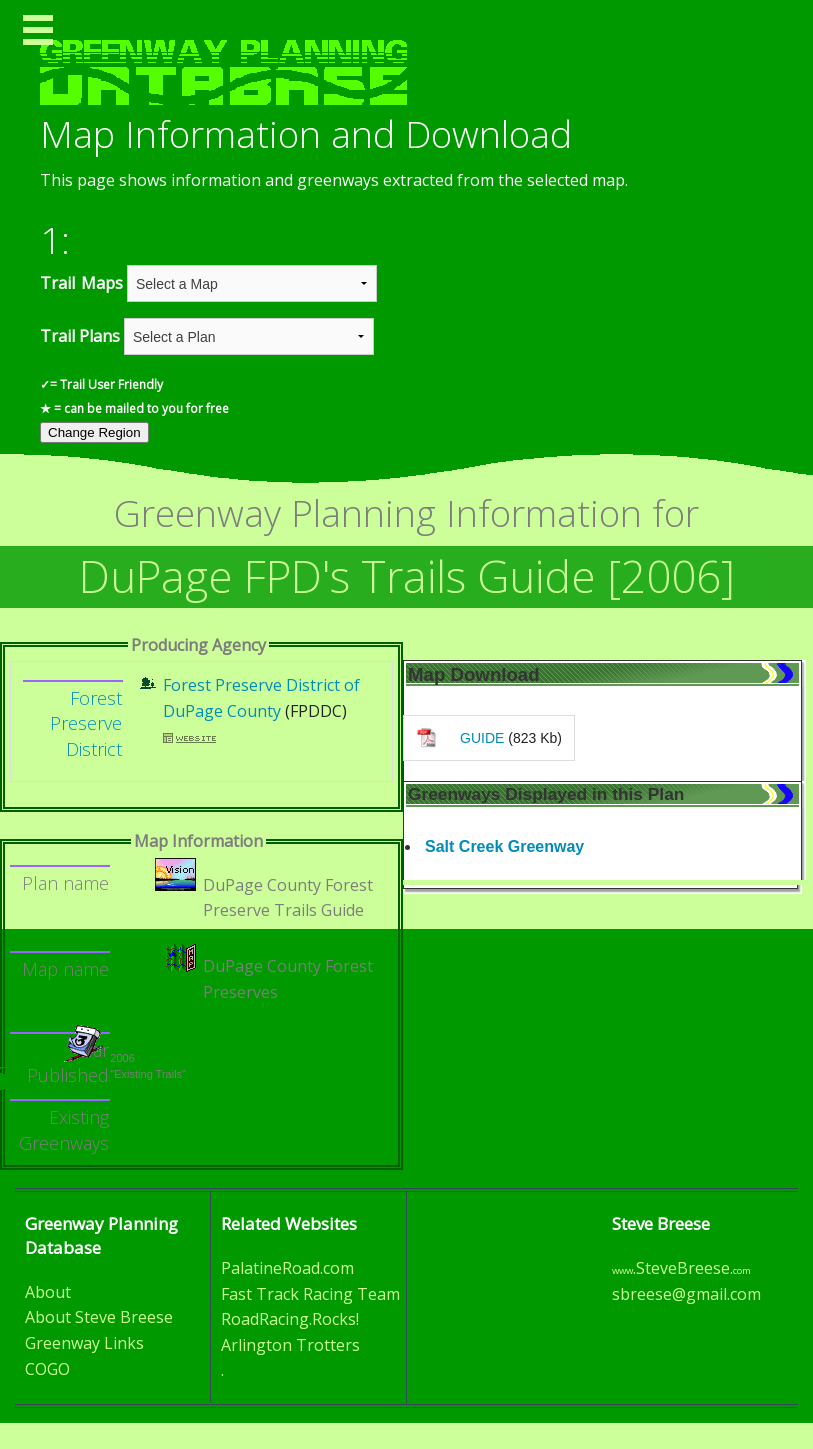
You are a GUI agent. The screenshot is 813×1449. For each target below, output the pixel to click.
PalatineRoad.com (287, 1268)
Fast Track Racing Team (310, 1294)
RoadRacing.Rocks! (290, 1319)
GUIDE (482, 738)
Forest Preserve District (86, 723)
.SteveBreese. (681, 1268)
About (48, 1292)
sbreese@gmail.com (686, 1294)
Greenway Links (84, 1343)
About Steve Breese (99, 1317)
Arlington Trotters (290, 1345)
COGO (47, 1369)
